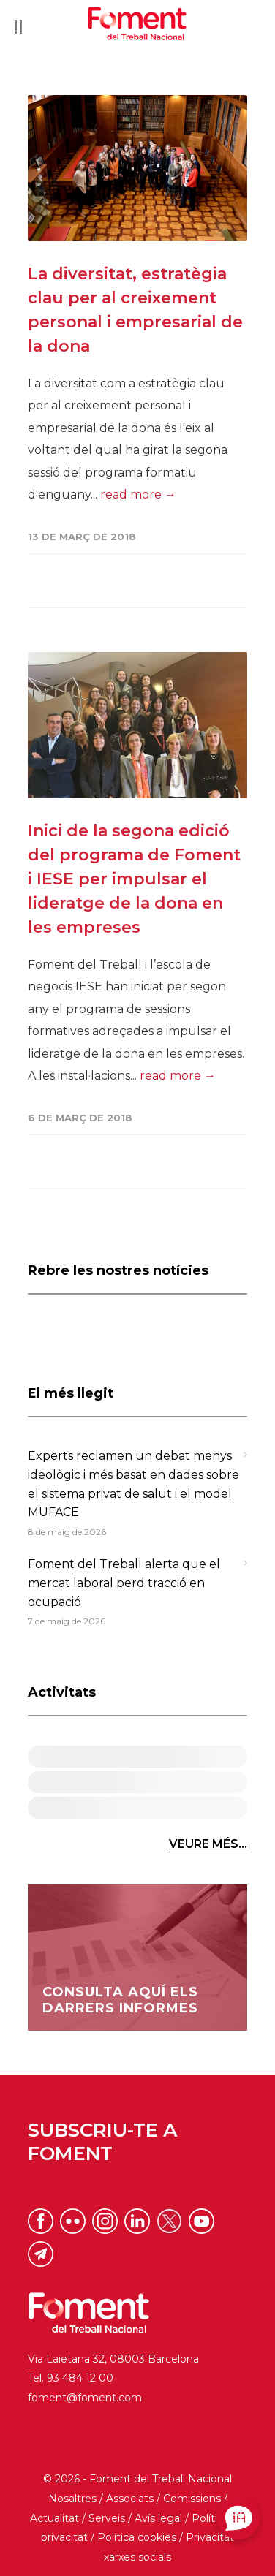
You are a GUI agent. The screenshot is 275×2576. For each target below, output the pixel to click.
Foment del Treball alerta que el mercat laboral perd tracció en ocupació (124, 1582)
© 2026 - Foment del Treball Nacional (137, 2478)
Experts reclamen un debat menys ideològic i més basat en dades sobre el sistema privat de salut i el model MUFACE (133, 1484)
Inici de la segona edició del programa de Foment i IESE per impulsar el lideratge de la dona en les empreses (134, 879)
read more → (138, 494)
